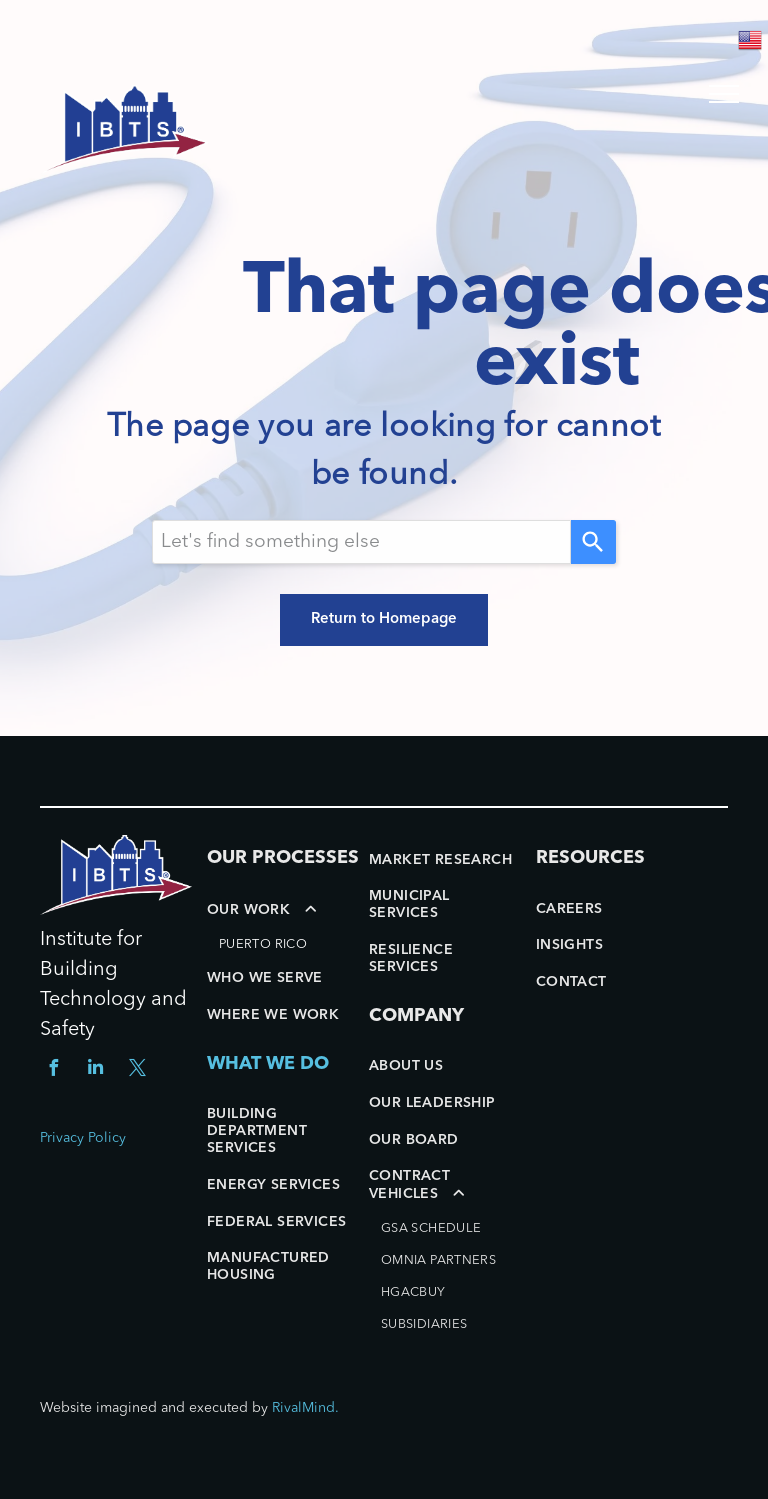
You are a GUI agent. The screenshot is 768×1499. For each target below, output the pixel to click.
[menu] (724, 94)
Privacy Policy (83, 1138)
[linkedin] (95, 1070)
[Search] (593, 542)
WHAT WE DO (268, 1064)
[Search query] (361, 542)
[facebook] (53, 1070)
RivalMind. (305, 1408)
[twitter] (137, 1070)
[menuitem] (283, 926)
